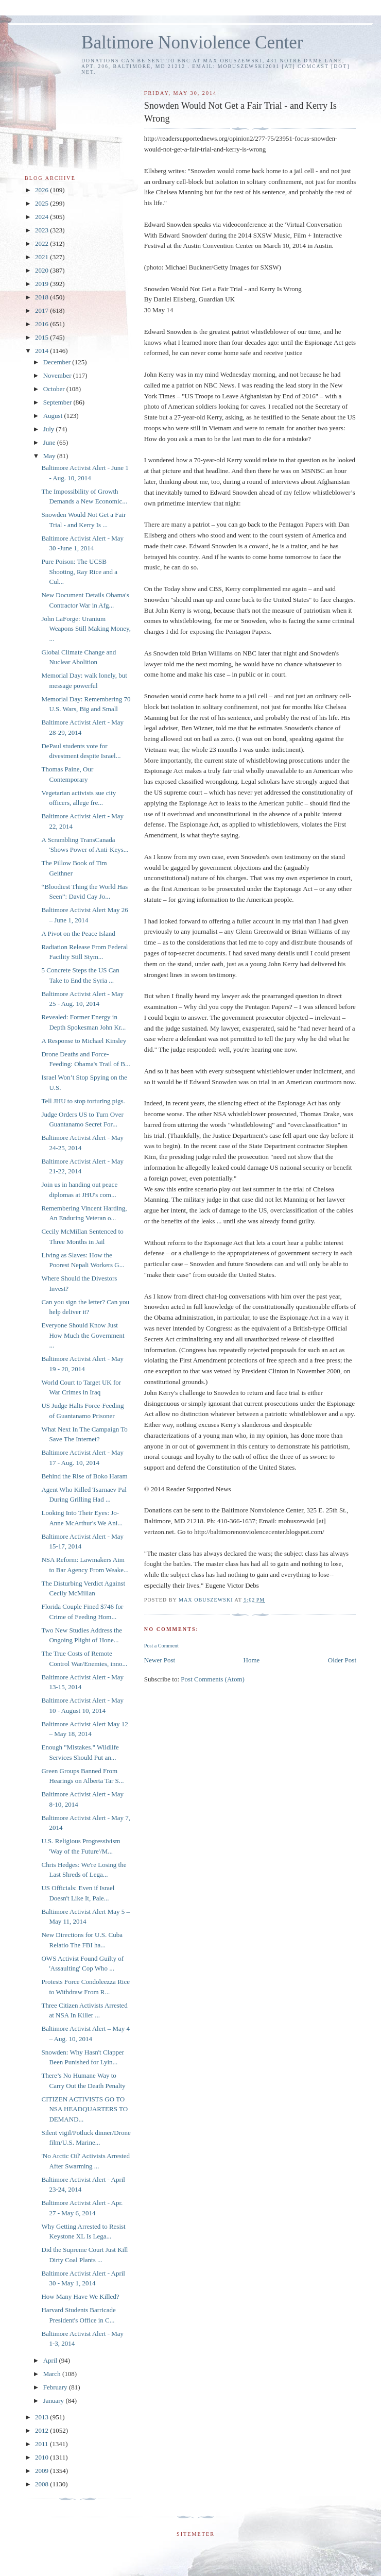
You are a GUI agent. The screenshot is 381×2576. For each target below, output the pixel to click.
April (51, 2360)
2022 (42, 243)
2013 (42, 2417)
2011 (42, 2444)
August (53, 415)
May (50, 456)
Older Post (342, 1660)
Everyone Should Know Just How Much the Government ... (82, 1335)
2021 (42, 257)
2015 (42, 337)
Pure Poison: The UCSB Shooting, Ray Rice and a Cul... (79, 571)
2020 (42, 270)
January (54, 2400)
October (54, 389)
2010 (42, 2457)
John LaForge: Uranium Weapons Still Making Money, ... (85, 629)
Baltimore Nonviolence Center (192, 42)
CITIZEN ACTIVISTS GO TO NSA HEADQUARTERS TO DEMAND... (84, 2109)
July (49, 429)
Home (252, 1660)
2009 (42, 2470)
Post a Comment (161, 1645)
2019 (42, 284)
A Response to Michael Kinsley (83, 1041)
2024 (42, 217)
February (56, 2387)
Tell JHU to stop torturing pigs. (83, 1101)
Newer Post (159, 1660)
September (58, 402)
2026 (42, 190)
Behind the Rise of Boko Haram (84, 1476)
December (58, 362)
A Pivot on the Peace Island (78, 933)
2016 (42, 324)
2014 (42, 351)
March (52, 2374)
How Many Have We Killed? (80, 2296)
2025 (42, 203)
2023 (42, 230)
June (50, 442)
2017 (42, 310)
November (58, 375)
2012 (42, 2430)
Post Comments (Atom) (213, 1679)
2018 (42, 297)
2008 (42, 2484)
